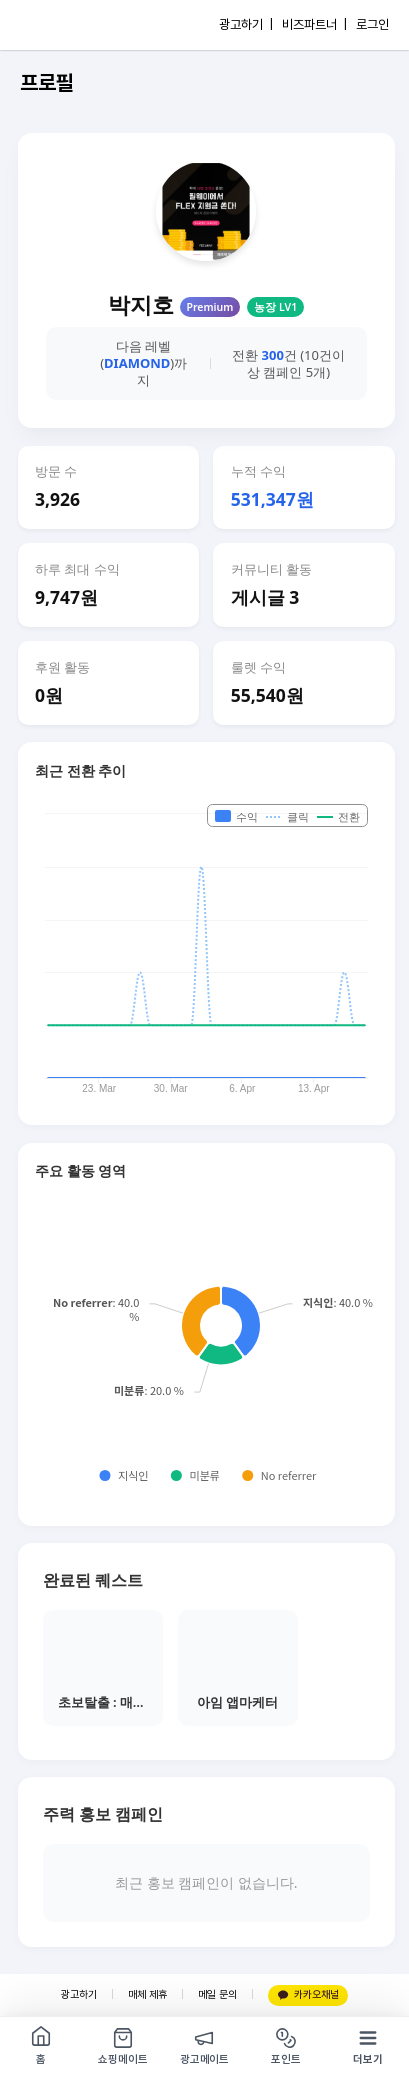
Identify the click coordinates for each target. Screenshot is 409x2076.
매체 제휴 (147, 1994)
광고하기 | (246, 24)
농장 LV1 (275, 307)
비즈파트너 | (314, 24)
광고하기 (79, 1994)
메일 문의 (217, 1994)
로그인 (372, 24)
